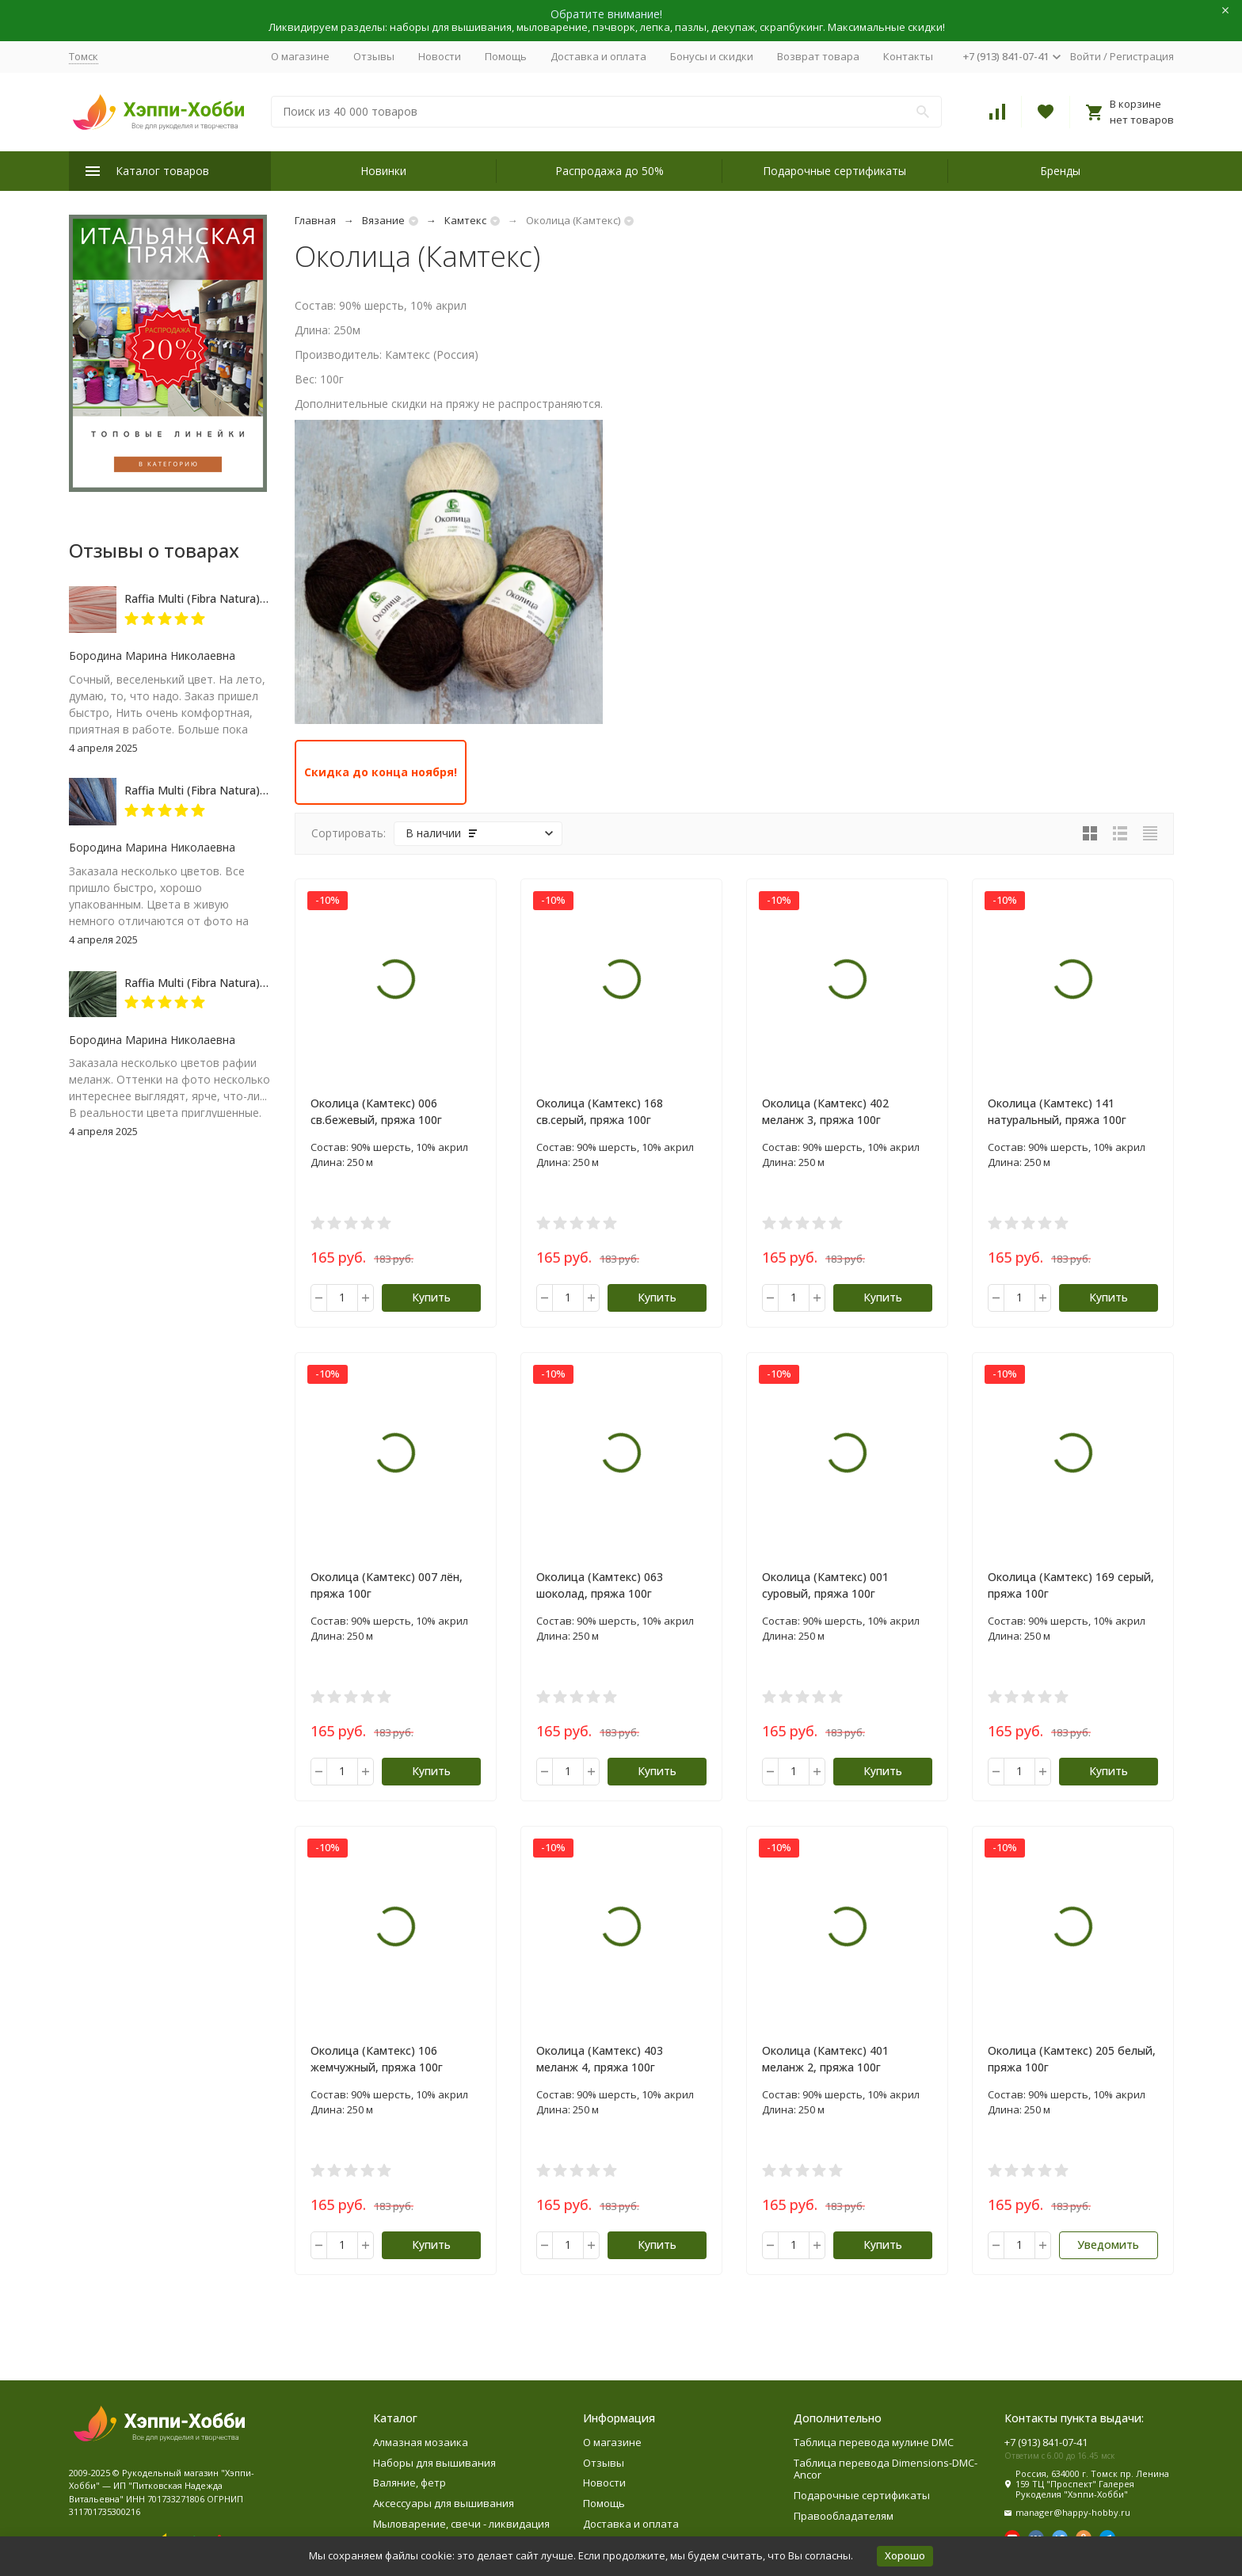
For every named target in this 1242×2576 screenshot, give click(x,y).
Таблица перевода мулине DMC (874, 2442)
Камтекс (465, 220)
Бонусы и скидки (711, 56)
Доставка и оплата (598, 56)
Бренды (1060, 170)
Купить (431, 1297)
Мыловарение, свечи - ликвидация (461, 2524)
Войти (1085, 56)
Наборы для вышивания (434, 2463)
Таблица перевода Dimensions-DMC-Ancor (885, 2469)
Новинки (383, 170)
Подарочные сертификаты (834, 170)
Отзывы (373, 56)
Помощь (506, 56)
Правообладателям (843, 2516)
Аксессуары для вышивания (443, 2503)
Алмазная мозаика (420, 2442)
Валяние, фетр (409, 2482)
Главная (315, 220)
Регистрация (1142, 56)
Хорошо (905, 2555)
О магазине (300, 56)
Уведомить (1108, 2244)
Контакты (908, 56)
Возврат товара (818, 56)
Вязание (383, 220)
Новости (439, 56)
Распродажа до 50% (609, 170)
